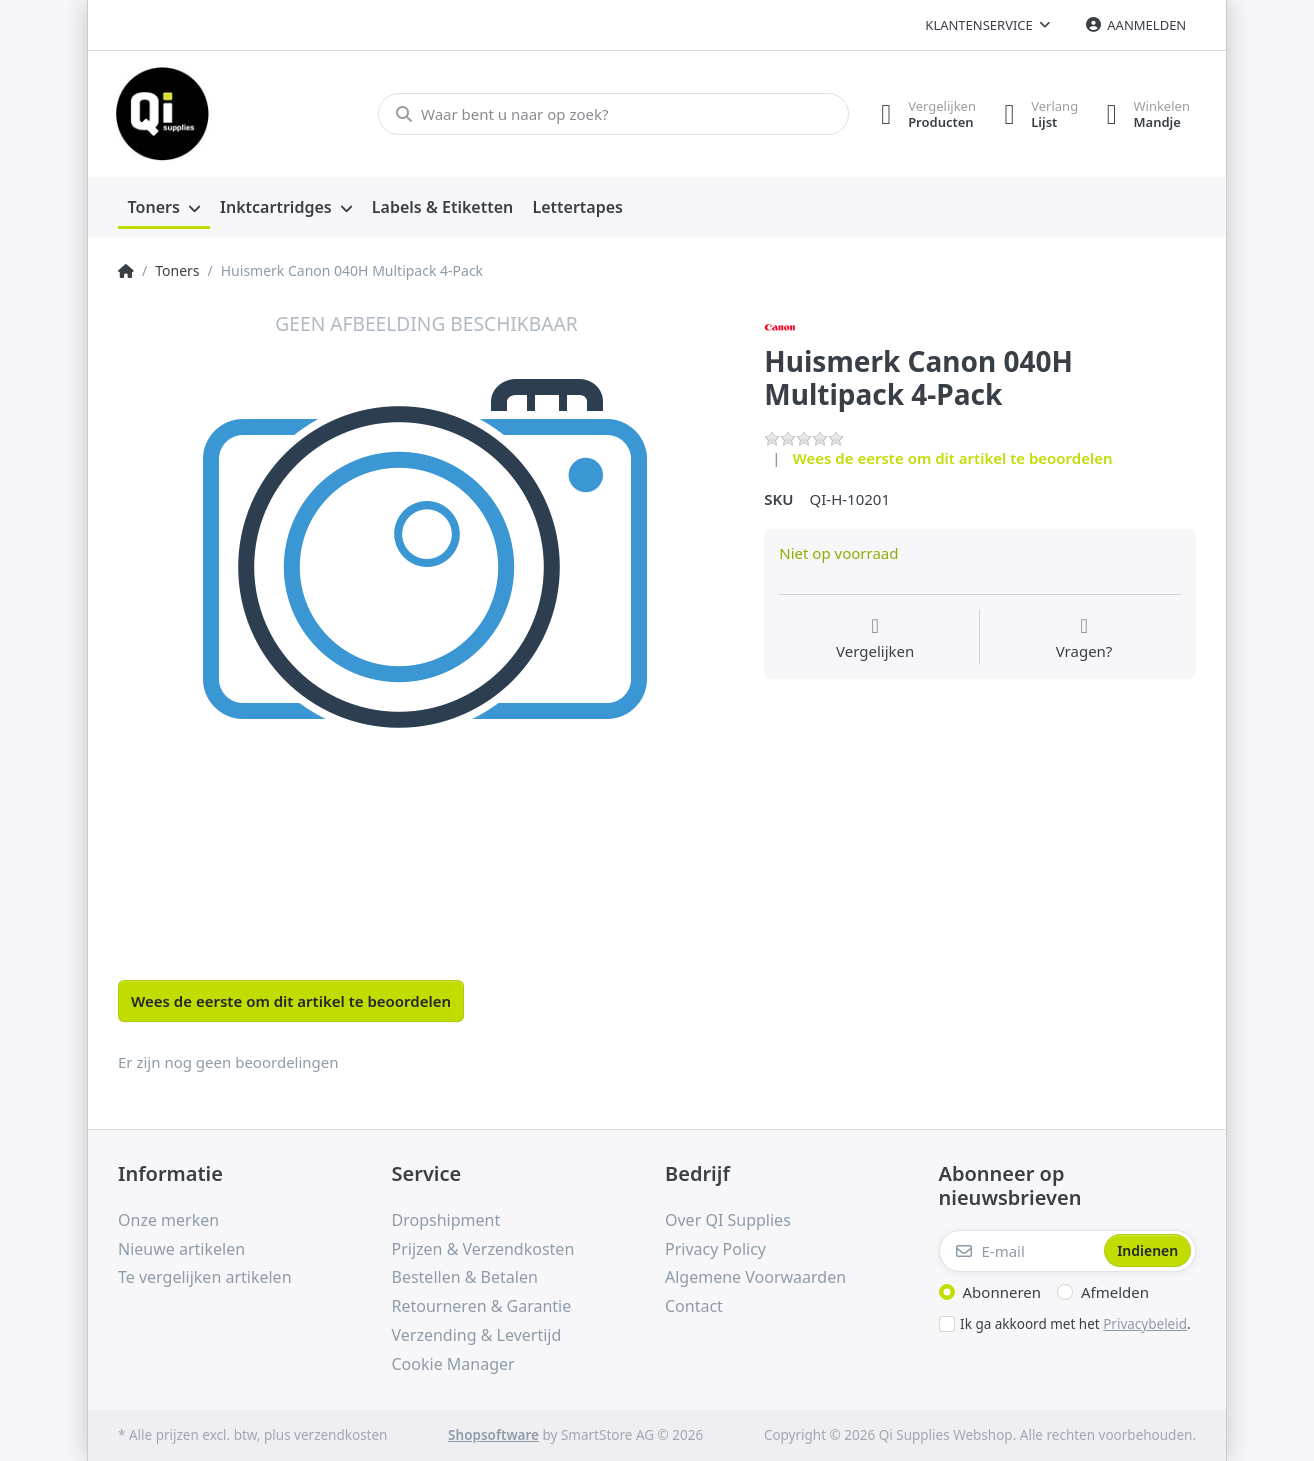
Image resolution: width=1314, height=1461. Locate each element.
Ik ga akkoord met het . (1075, 1324)
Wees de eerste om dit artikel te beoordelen (953, 458)
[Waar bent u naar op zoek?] (610, 114)
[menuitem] (164, 208)
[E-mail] (1020, 1251)
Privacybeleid (1145, 1324)
